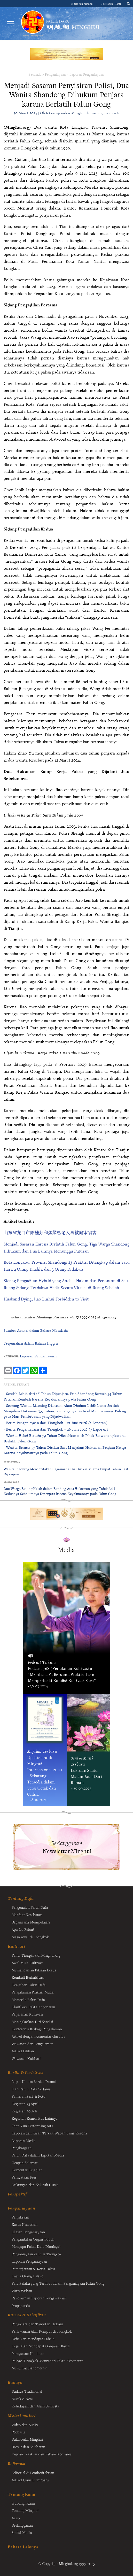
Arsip (16, 2517)
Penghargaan (21, 2147)
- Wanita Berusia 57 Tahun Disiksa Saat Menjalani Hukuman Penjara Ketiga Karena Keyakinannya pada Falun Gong (65, 1450)
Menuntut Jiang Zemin (29, 2368)
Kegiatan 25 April (25, 2103)
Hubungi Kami (23, 2503)
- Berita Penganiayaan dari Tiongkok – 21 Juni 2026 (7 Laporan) (56, 1422)
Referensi (16, 2464)
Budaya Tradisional (27, 2391)
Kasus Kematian (24, 2224)
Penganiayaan (55, 74)
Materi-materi (22, 2415)
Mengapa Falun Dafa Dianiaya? (36, 2246)
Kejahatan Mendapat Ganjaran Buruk (41, 2345)
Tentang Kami (21, 2494)
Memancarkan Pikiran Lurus (34, 1970)
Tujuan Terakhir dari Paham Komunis (41, 2453)
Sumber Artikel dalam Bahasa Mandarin (36, 1330)
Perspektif (17, 2194)
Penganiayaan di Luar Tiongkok (36, 2253)
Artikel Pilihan (23, 2050)
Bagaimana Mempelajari (31, 1922)
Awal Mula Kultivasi (27, 1962)
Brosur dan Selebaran (28, 2446)
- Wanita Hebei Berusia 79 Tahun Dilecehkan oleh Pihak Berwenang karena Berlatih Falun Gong (64, 1438)
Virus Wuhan (22, 2290)
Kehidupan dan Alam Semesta (35, 2406)
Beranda (35, 74)
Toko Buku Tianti (111, 3)
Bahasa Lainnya (23, 2547)
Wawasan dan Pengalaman (32, 2043)
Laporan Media (24, 2140)
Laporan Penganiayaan (87, 74)
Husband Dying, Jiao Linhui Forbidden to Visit (46, 1299)
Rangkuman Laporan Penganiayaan (39, 2298)
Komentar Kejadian (27, 2169)
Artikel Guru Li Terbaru (30, 2479)
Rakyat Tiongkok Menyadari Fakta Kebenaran (47, 2360)
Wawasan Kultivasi (26, 2058)
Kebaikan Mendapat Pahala (33, 2338)
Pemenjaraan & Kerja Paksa (33, 2268)
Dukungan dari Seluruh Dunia (35, 2184)
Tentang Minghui (25, 2510)
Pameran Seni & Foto (28, 2096)
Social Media (22, 2532)
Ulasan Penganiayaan (28, 2231)
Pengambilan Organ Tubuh (33, 2239)
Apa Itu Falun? (23, 1929)
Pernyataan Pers (24, 2177)
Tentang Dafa (21, 1898)
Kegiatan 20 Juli (24, 2111)
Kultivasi (16, 1946)
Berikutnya (11, 1481)
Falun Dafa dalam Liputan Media (38, 2155)
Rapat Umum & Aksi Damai (34, 2081)
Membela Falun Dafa (28, 1999)
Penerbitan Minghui (82, 3)
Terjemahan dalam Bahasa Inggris (31, 1343)
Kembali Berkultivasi (28, 1977)
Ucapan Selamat (25, 2162)
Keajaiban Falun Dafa (29, 1984)
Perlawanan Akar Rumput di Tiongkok (42, 2331)
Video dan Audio (25, 2424)
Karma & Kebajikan (27, 2315)
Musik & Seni (22, 2398)
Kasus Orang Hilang (27, 2275)
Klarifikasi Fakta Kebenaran (33, 2006)
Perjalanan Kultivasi (27, 2014)
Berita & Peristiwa (25, 2072)
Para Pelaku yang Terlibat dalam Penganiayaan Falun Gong (58, 2283)
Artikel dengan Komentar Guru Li (38, 2036)
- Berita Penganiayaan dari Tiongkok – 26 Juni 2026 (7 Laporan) (56, 1429)
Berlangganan (22, 2525)
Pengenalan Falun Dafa (30, 1907)
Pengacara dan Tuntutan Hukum (37, 2323)
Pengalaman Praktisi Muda (33, 1992)
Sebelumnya (12, 1462)
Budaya (15, 2382)
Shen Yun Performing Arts (32, 2125)
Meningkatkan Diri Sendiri (32, 2021)
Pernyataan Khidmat (28, 2353)
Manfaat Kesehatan (27, 1914)
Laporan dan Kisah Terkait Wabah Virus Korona (49, 2133)
